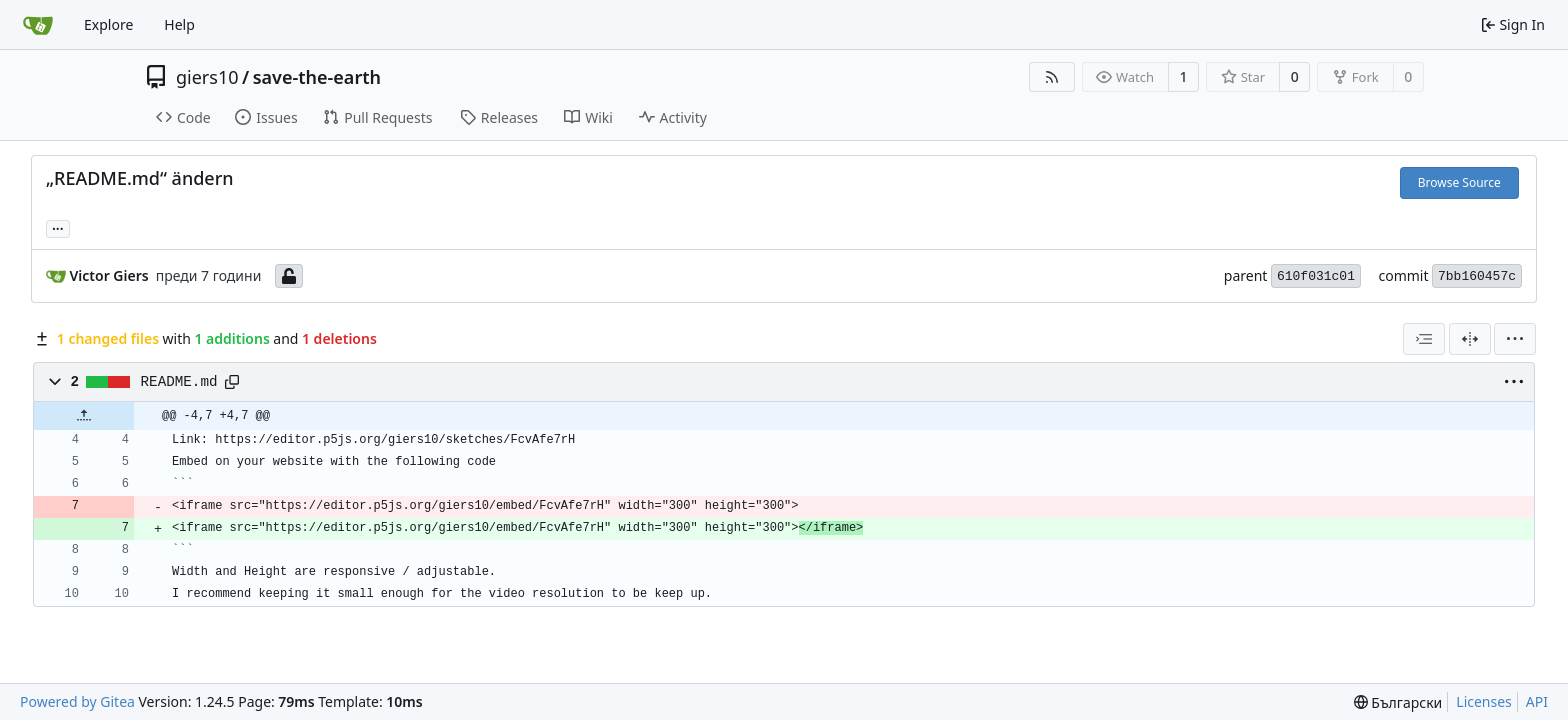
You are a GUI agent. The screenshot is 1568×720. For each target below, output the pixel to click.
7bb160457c (1477, 276)
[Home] (38, 25)
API (1537, 701)
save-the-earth (317, 77)
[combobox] (1424, 339)
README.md (179, 382)
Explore (108, 24)
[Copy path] (232, 382)
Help (179, 24)
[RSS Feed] (1052, 77)
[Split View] (1470, 339)
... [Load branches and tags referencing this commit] (58, 227)
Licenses (1484, 701)
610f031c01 (1316, 276)
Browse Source (1459, 182)
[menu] (1515, 339)
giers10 (207, 77)
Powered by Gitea (77, 701)
